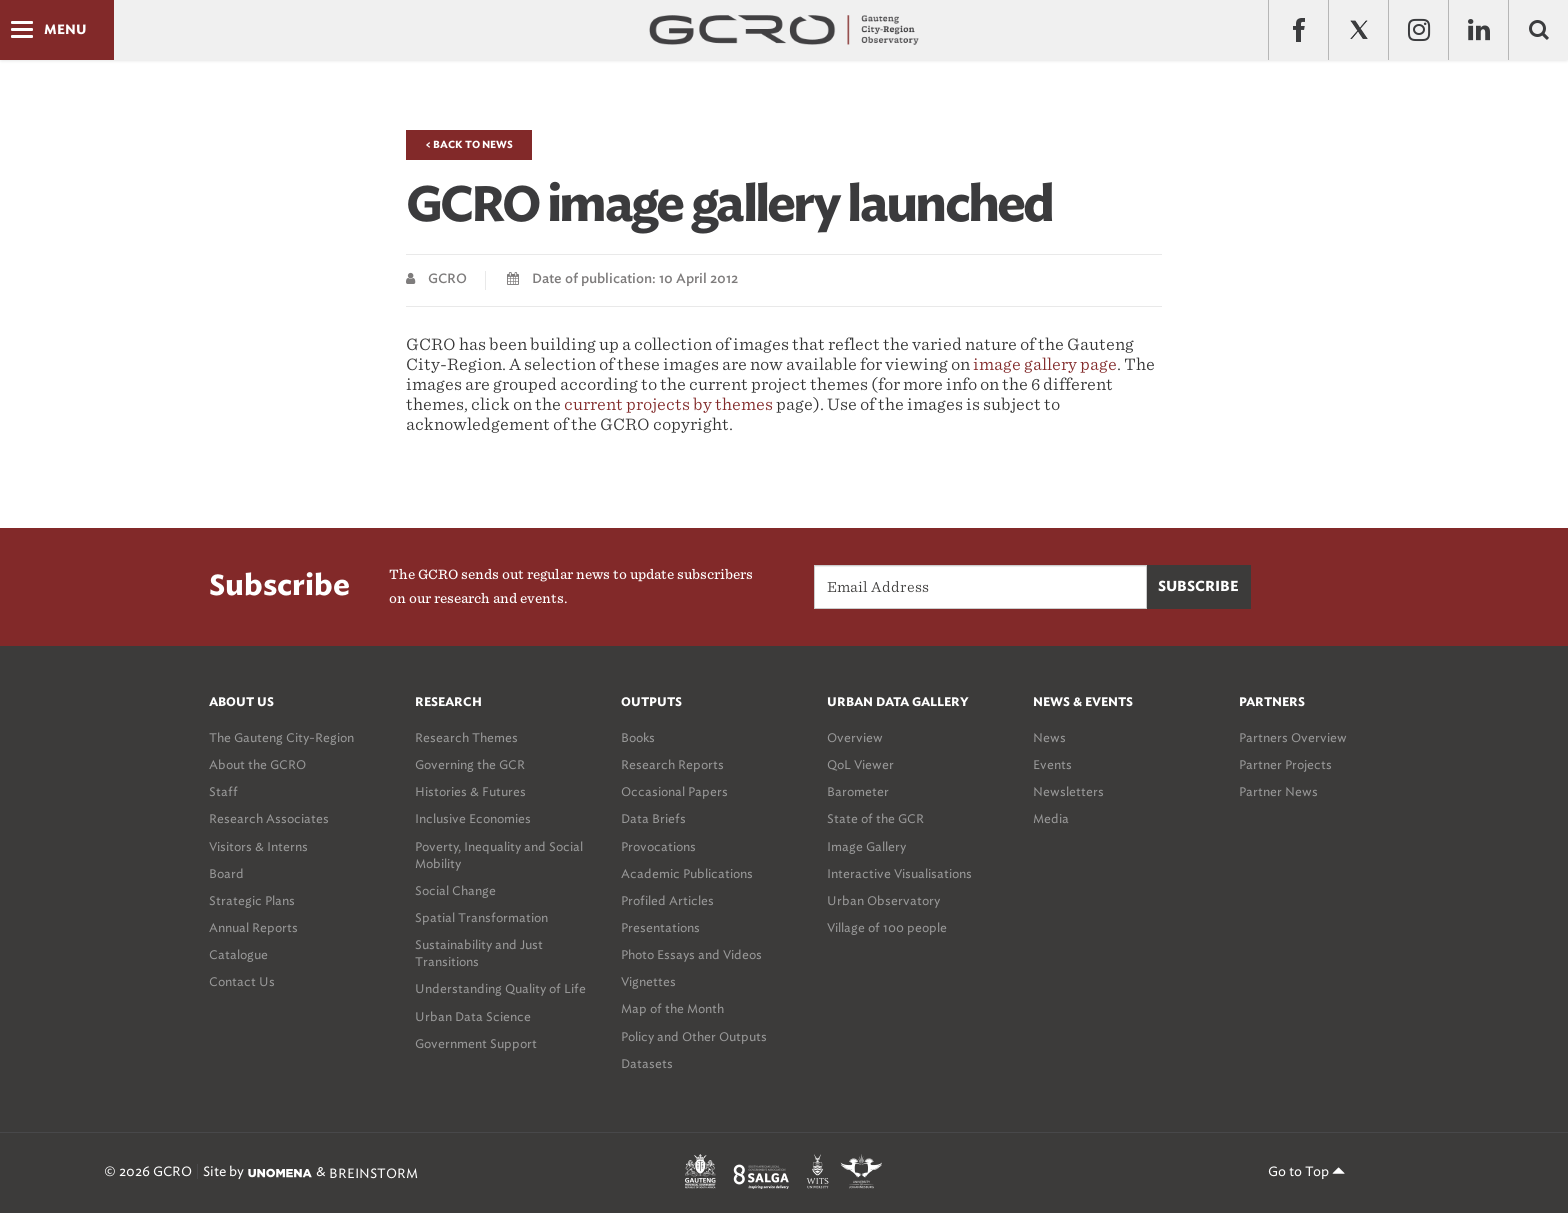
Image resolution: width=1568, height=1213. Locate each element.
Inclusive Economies (473, 818)
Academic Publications (687, 873)
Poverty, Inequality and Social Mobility (499, 855)
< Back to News (469, 145)
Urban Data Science (473, 1016)
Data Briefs (653, 818)
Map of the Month (672, 1008)
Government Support (476, 1043)
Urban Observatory (883, 900)
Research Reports (672, 764)
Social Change (455, 890)
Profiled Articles (667, 900)
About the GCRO (257, 764)
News (1049, 737)
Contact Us (242, 981)
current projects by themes (668, 404)
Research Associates (269, 818)
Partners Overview (1293, 737)
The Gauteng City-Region (281, 737)
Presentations (660, 927)
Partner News (1278, 791)
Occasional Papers (674, 791)
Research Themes (466, 737)
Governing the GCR (470, 764)
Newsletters (1068, 791)
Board (226, 873)
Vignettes (648, 981)
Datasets (647, 1063)
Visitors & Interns (258, 846)
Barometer (858, 791)
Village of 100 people (887, 927)
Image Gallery (866, 846)
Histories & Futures (470, 791)
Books (638, 737)
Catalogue (238, 954)
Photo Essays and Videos (691, 954)
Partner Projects (1285, 764)
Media (1051, 818)
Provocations (658, 846)
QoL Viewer (860, 764)
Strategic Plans (252, 900)
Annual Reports (253, 927)
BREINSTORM (373, 1172)
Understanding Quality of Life (500, 988)
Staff (223, 791)
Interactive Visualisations (899, 873)
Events (1052, 764)
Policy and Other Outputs (694, 1036)
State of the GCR (875, 818)
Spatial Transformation (481, 917)
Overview (855, 737)
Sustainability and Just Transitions (479, 953)
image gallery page (1045, 364)
